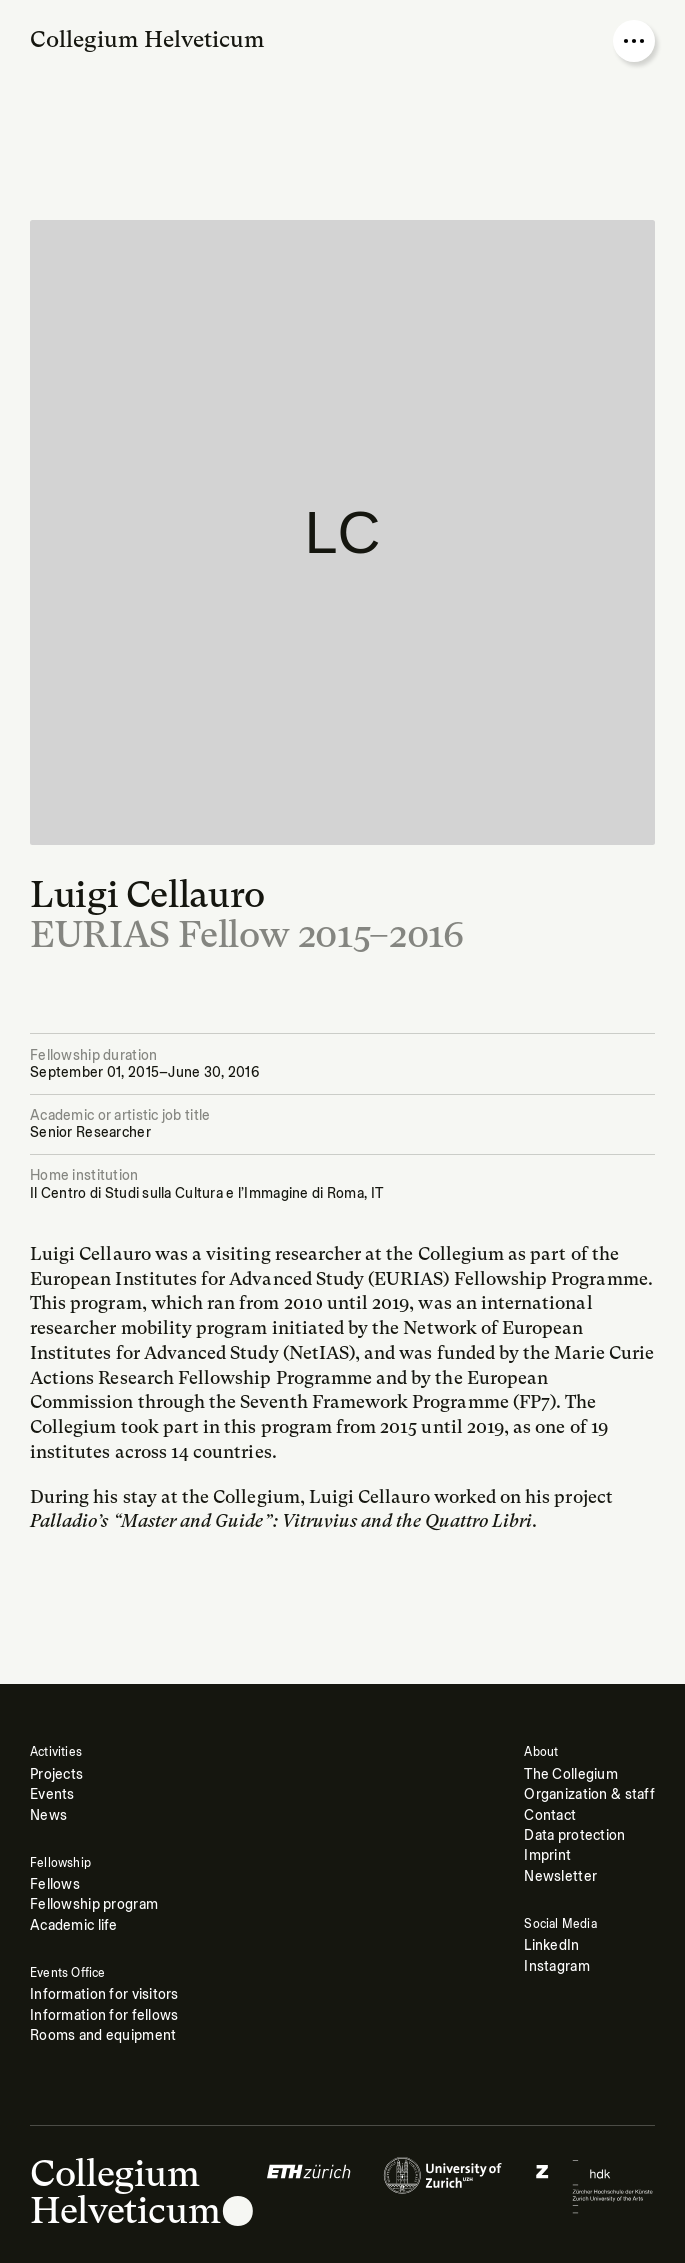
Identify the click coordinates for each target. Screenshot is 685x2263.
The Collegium (571, 1774)
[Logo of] (309, 2186)
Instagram (557, 1966)
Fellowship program (94, 1904)
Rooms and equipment (103, 2035)
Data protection (574, 1835)
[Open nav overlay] (634, 41)
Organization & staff (589, 1794)
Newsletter (560, 1876)
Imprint (547, 1855)
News (48, 1815)
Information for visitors (104, 1994)
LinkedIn (551, 1945)
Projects (56, 1774)
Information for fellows (104, 2015)
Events (52, 1794)
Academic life (74, 1925)
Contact (550, 1815)
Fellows (55, 1884)
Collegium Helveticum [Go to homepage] (147, 39)
